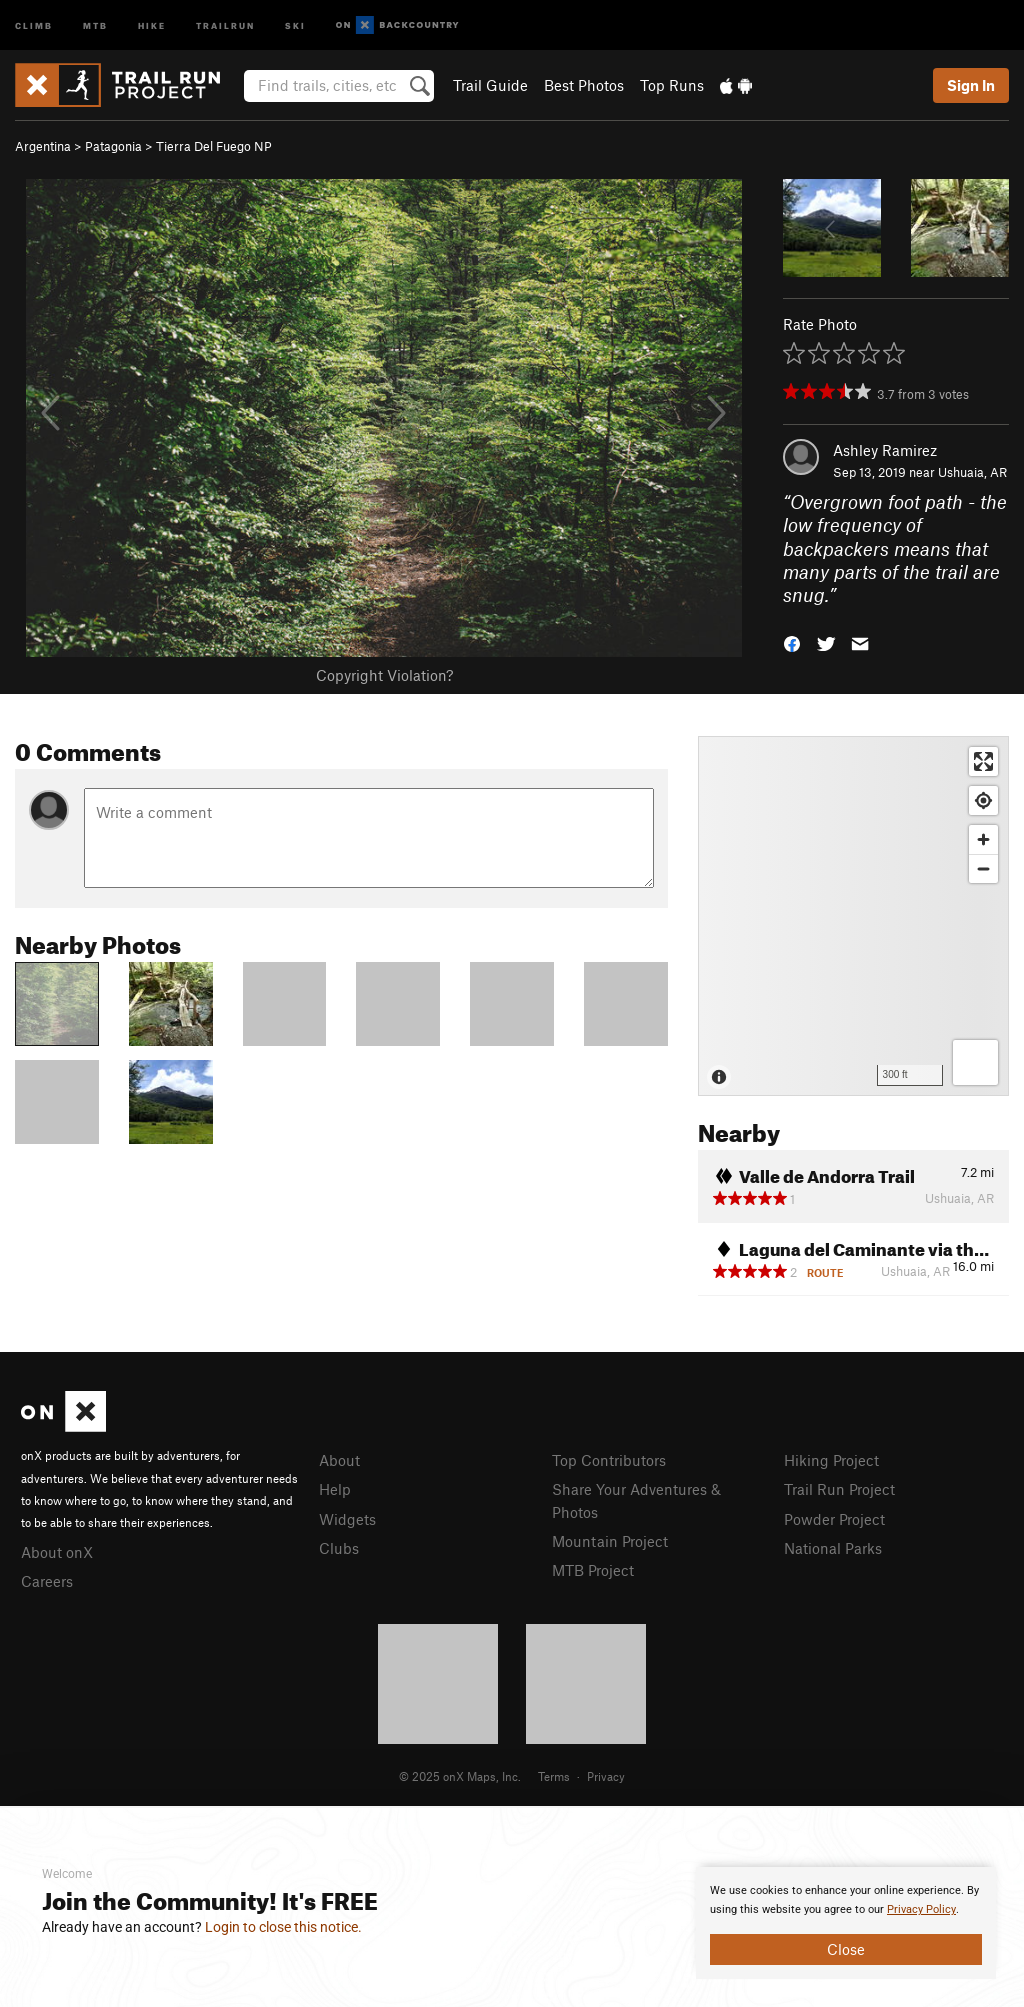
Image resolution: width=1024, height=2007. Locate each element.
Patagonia (113, 146)
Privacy (606, 1776)
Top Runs (672, 85)
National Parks (833, 1548)
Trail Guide (490, 85)
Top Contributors (609, 1460)
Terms (554, 1776)
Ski (295, 24)
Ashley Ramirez (885, 450)
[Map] (853, 916)
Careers (47, 1581)
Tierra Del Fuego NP (214, 146)
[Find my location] (983, 800)
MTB (95, 24)
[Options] (975, 1062)
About (339, 1460)
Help (335, 1489)
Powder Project (834, 1519)
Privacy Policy (921, 1909)
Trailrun (225, 24)
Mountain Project (610, 1541)
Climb (34, 24)
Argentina (43, 146)
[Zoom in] (983, 839)
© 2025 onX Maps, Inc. (460, 1776)
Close (846, 1949)
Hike (152, 24)
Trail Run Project (839, 1489)
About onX (57, 1552)
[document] (846, 1923)
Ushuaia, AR (972, 472)
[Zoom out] (983, 868)
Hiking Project (831, 1460)
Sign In (971, 85)
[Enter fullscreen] (983, 761)
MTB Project (593, 1570)
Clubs (339, 1548)
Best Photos (584, 85)
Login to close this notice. (283, 1927)
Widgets (347, 1519)
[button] (792, 642)
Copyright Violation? (384, 675)
